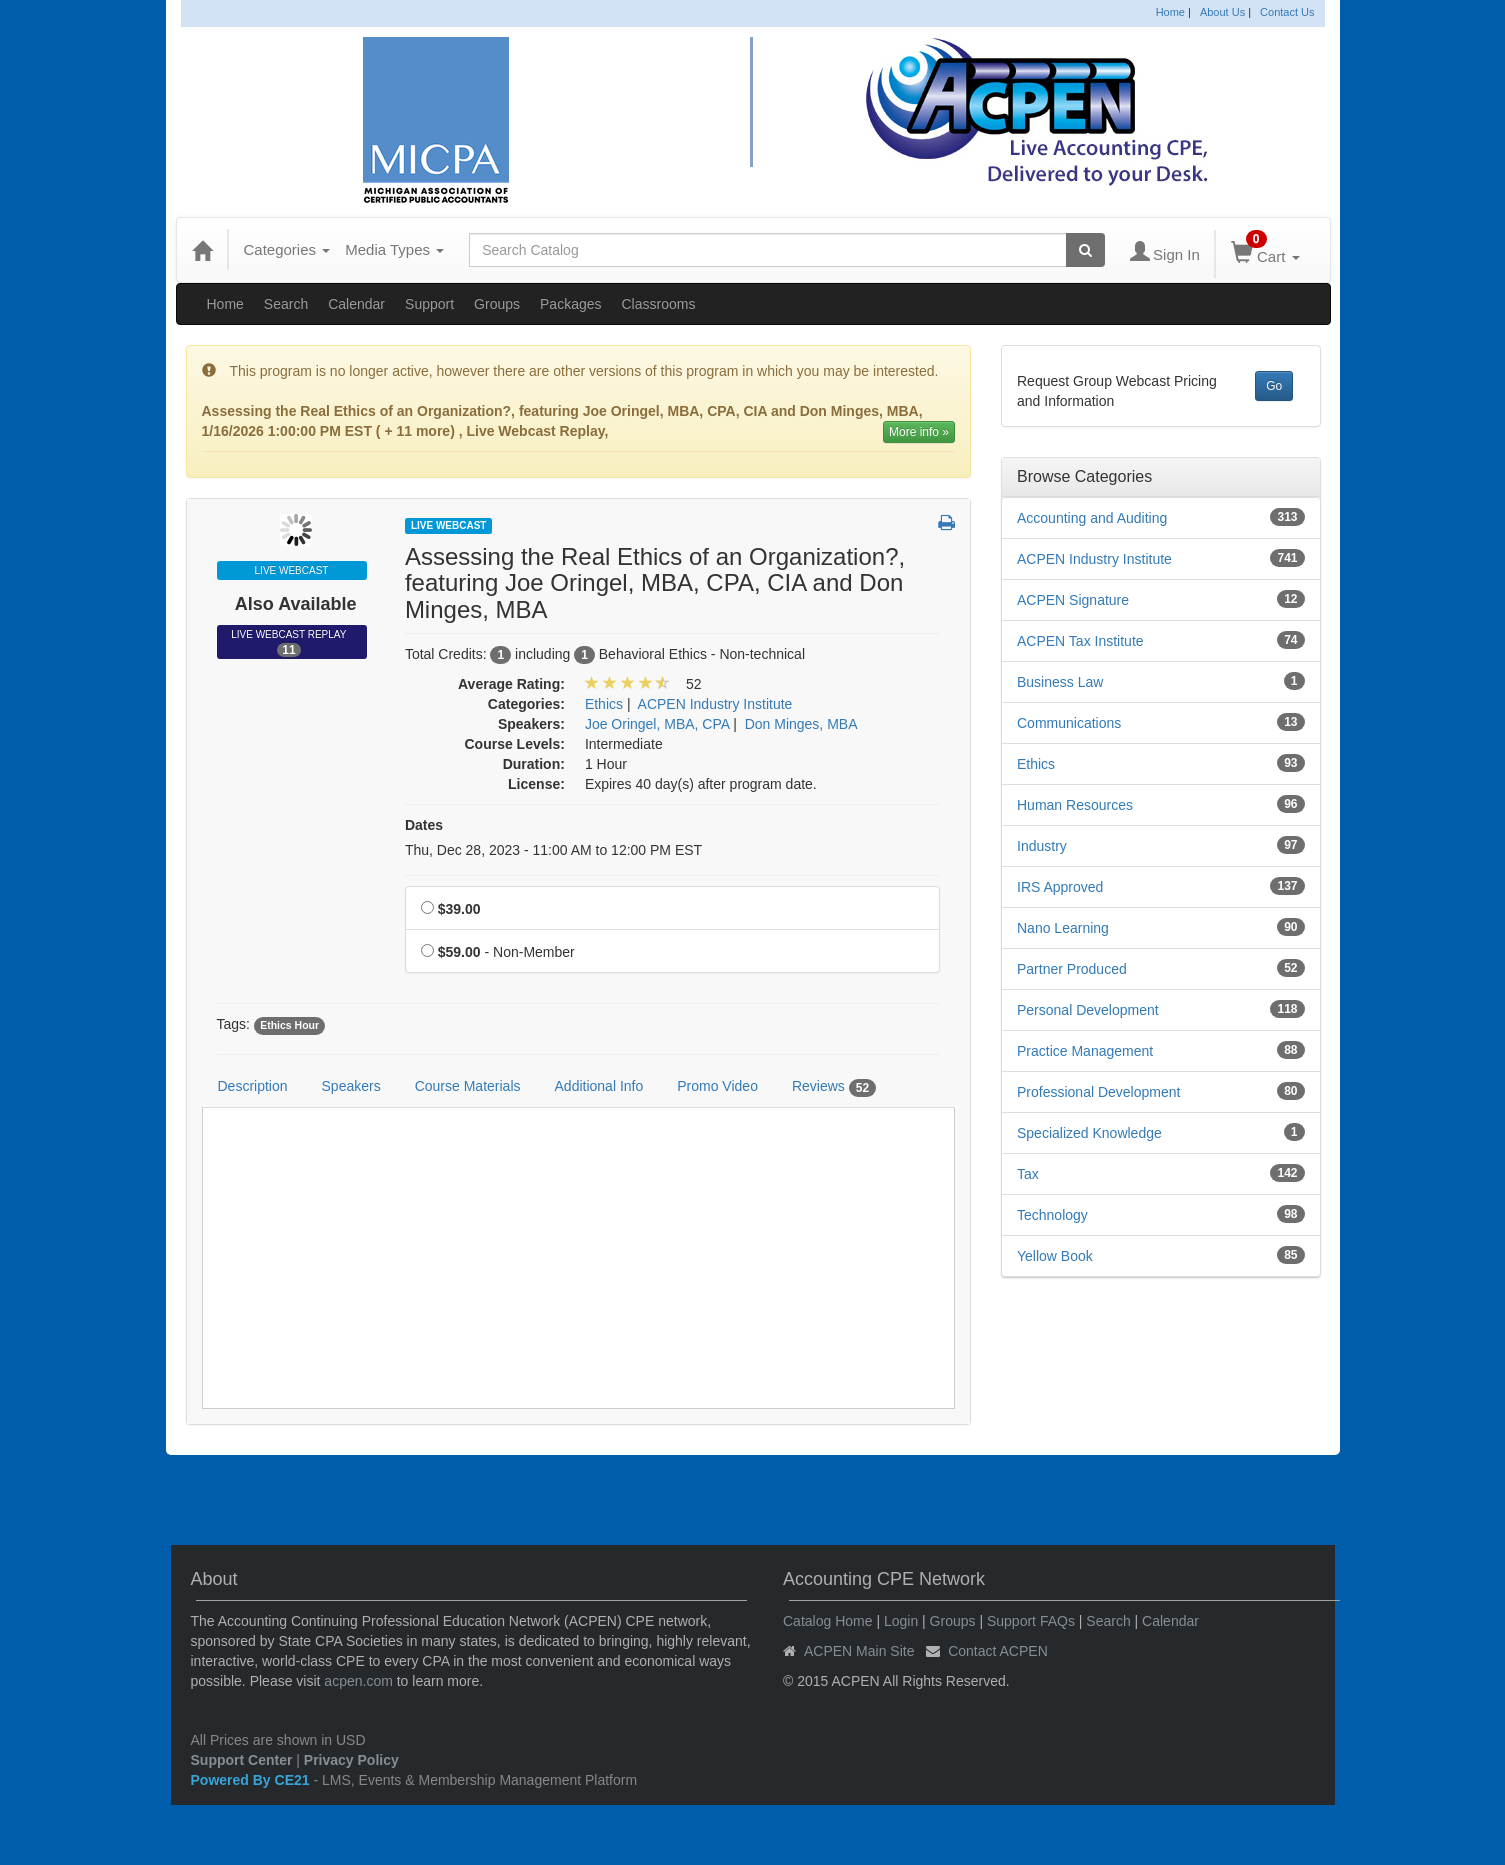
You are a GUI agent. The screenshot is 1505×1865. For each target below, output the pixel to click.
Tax (1028, 1174)
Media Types (394, 249)
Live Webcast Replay (291, 643)
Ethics (1036, 764)
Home (1170, 12)
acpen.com (358, 1681)
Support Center (242, 1760)
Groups (497, 304)
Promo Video (717, 1086)
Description (253, 1086)
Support (429, 304)
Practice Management (1085, 1051)
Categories (287, 249)
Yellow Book (1055, 1256)
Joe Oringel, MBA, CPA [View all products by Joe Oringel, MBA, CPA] (657, 724)
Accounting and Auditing (1092, 518)
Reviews (834, 1087)
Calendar (356, 304)
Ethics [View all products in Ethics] (604, 704)
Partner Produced (1072, 969)
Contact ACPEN (998, 1651)
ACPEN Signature (1073, 600)
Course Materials (468, 1086)
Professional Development (1098, 1092)
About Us (1222, 12)
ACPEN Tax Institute (1080, 641)
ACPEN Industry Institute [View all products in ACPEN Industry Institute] (715, 704)
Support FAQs (1031, 1621)
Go (1274, 386)
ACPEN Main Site (859, 1651)
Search (286, 304)
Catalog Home (828, 1621)
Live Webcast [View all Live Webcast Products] (449, 525)
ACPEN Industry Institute (1094, 559)
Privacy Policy (351, 1760)
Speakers (351, 1086)
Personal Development (1088, 1010)
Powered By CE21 (252, 1780)
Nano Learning (1063, 928)
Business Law (1060, 682)
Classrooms (659, 304)
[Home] (202, 250)
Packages (570, 304)
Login (901, 1621)
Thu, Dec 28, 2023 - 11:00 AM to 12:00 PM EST (553, 850)
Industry (1042, 846)
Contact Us (1287, 12)
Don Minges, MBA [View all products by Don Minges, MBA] (801, 724)
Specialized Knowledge (1089, 1133)
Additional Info (599, 1086)
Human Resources (1075, 805)
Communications (1069, 723)
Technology (1052, 1215)
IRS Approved (1060, 887)
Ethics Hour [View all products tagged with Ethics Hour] (289, 1025)
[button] (946, 524)
